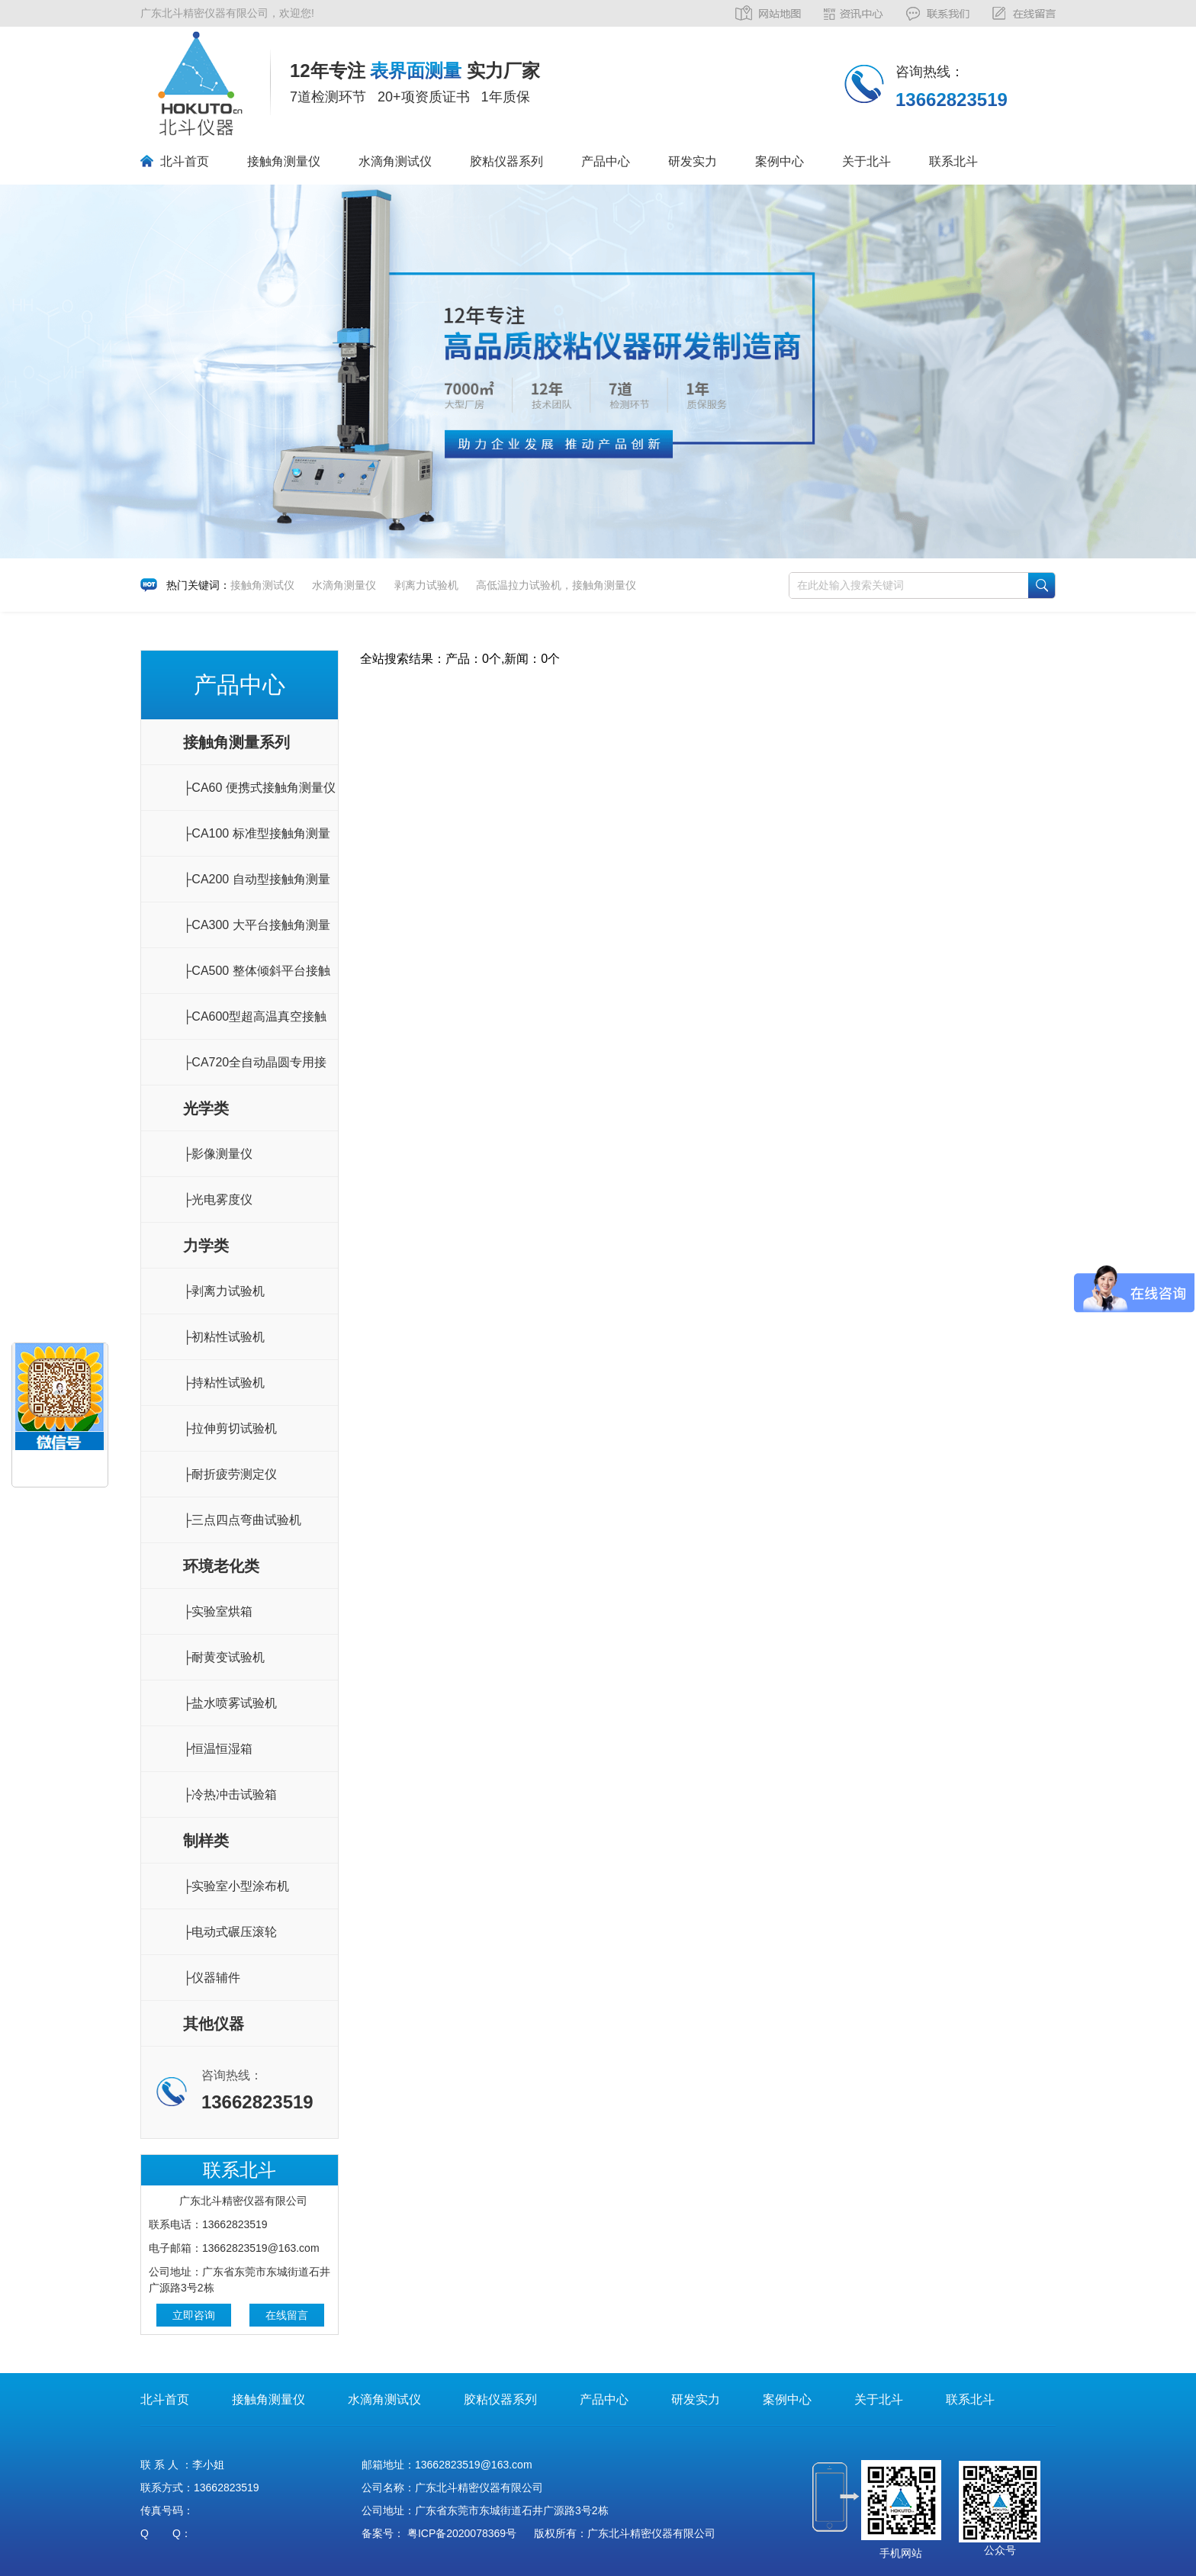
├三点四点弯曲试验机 (242, 1519)
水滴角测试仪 (395, 161)
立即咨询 (193, 2315)
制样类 (206, 1840)
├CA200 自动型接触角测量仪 (256, 887)
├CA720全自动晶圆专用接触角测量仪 (254, 1070)
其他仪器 (213, 2023)
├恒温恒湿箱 (217, 1748)
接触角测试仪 (262, 585)
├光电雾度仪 (217, 1199)
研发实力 (692, 161)
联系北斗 (953, 161)
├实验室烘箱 (217, 1611)
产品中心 (605, 161)
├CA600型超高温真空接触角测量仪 (254, 1025)
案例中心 (779, 161)
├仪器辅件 (211, 1977)
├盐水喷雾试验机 (230, 1702)
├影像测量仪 (217, 1153)
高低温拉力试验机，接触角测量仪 (556, 585)
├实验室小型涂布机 (236, 1886)
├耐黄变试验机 (224, 1657)
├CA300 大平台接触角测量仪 (256, 933)
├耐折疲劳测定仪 (230, 1474)
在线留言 (286, 2315)
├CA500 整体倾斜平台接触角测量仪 (256, 979)
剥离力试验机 (426, 585)
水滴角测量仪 (344, 585)
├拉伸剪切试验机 (230, 1428)
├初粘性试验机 (224, 1336)
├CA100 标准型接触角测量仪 (256, 842)
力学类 (206, 1245)
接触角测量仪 (283, 161)
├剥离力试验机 (224, 1291)
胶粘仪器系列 (506, 161)
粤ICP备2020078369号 (461, 2533)
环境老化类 (221, 1566)
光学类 (206, 1108)
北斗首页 (184, 161)
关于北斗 (866, 161)
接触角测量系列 (236, 742)
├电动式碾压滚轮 (230, 1931)
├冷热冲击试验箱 (230, 1794)
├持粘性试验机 (224, 1382)
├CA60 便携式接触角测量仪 (259, 787)
